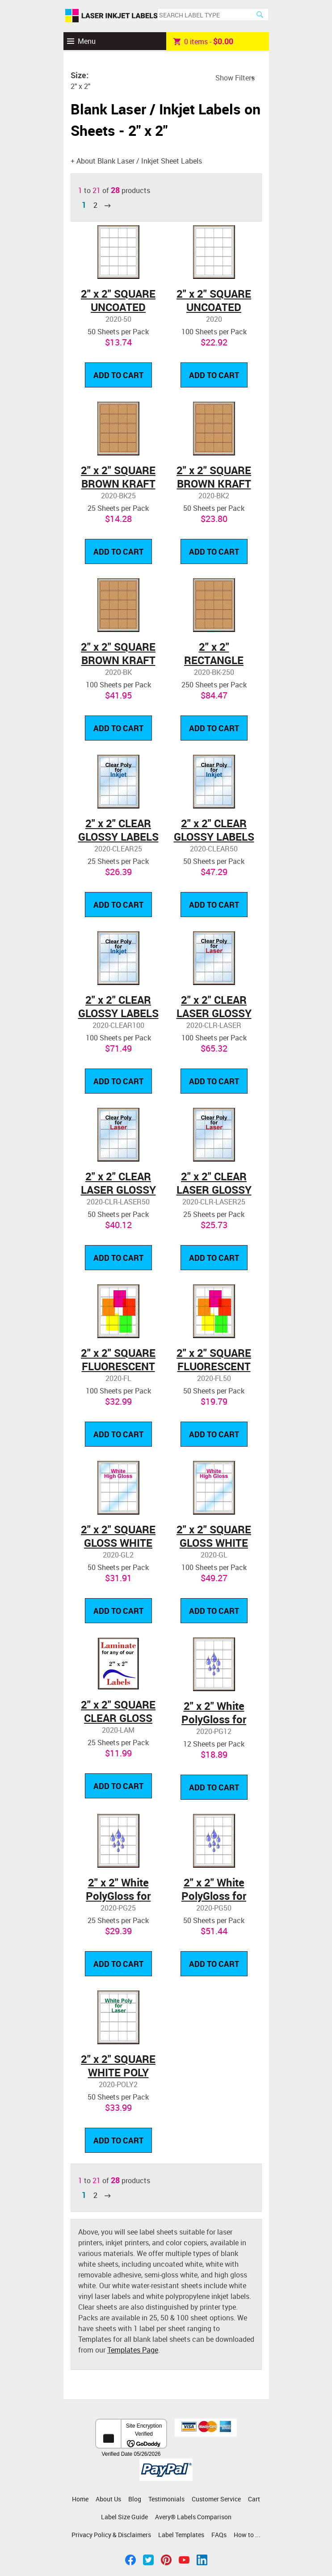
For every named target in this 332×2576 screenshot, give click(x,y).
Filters (245, 78)
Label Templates (181, 2534)
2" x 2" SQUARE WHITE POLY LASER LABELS (118, 2072)
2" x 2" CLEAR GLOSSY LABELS (118, 830)
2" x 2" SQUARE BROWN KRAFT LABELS (118, 483)
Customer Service (216, 2499)
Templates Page (132, 2350)
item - (203, 41)
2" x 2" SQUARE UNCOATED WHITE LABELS (118, 307)
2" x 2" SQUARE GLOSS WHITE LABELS (118, 1543)
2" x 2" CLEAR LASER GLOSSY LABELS (214, 1013)
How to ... (247, 2534)
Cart (254, 2499)
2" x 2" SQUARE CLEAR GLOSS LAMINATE (118, 1718)
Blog (134, 2499)
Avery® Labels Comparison (193, 2517)
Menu (87, 41)
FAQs (219, 2534)
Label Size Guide (124, 2517)
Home (80, 2499)
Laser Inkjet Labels (111, 16)
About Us (108, 2499)
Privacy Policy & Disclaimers (111, 2534)
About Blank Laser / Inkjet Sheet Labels (139, 161)
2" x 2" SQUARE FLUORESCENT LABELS (118, 1366)
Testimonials (166, 2499)
